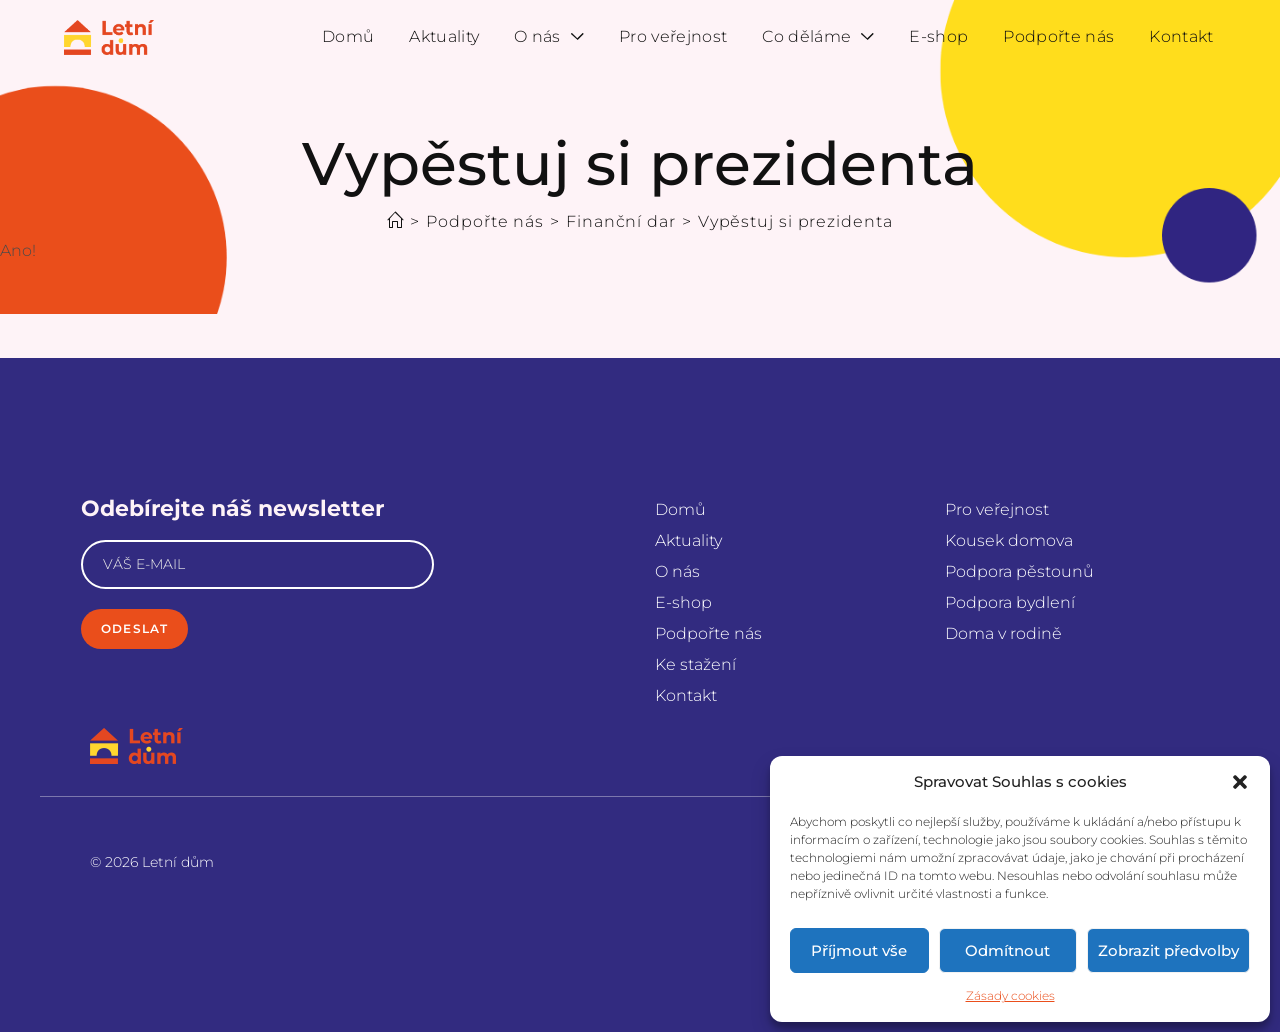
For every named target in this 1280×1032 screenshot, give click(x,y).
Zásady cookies (1010, 995)
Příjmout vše (859, 950)
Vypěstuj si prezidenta (795, 221)
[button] (1240, 782)
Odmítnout (1007, 950)
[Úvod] (395, 221)
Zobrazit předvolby (1168, 950)
